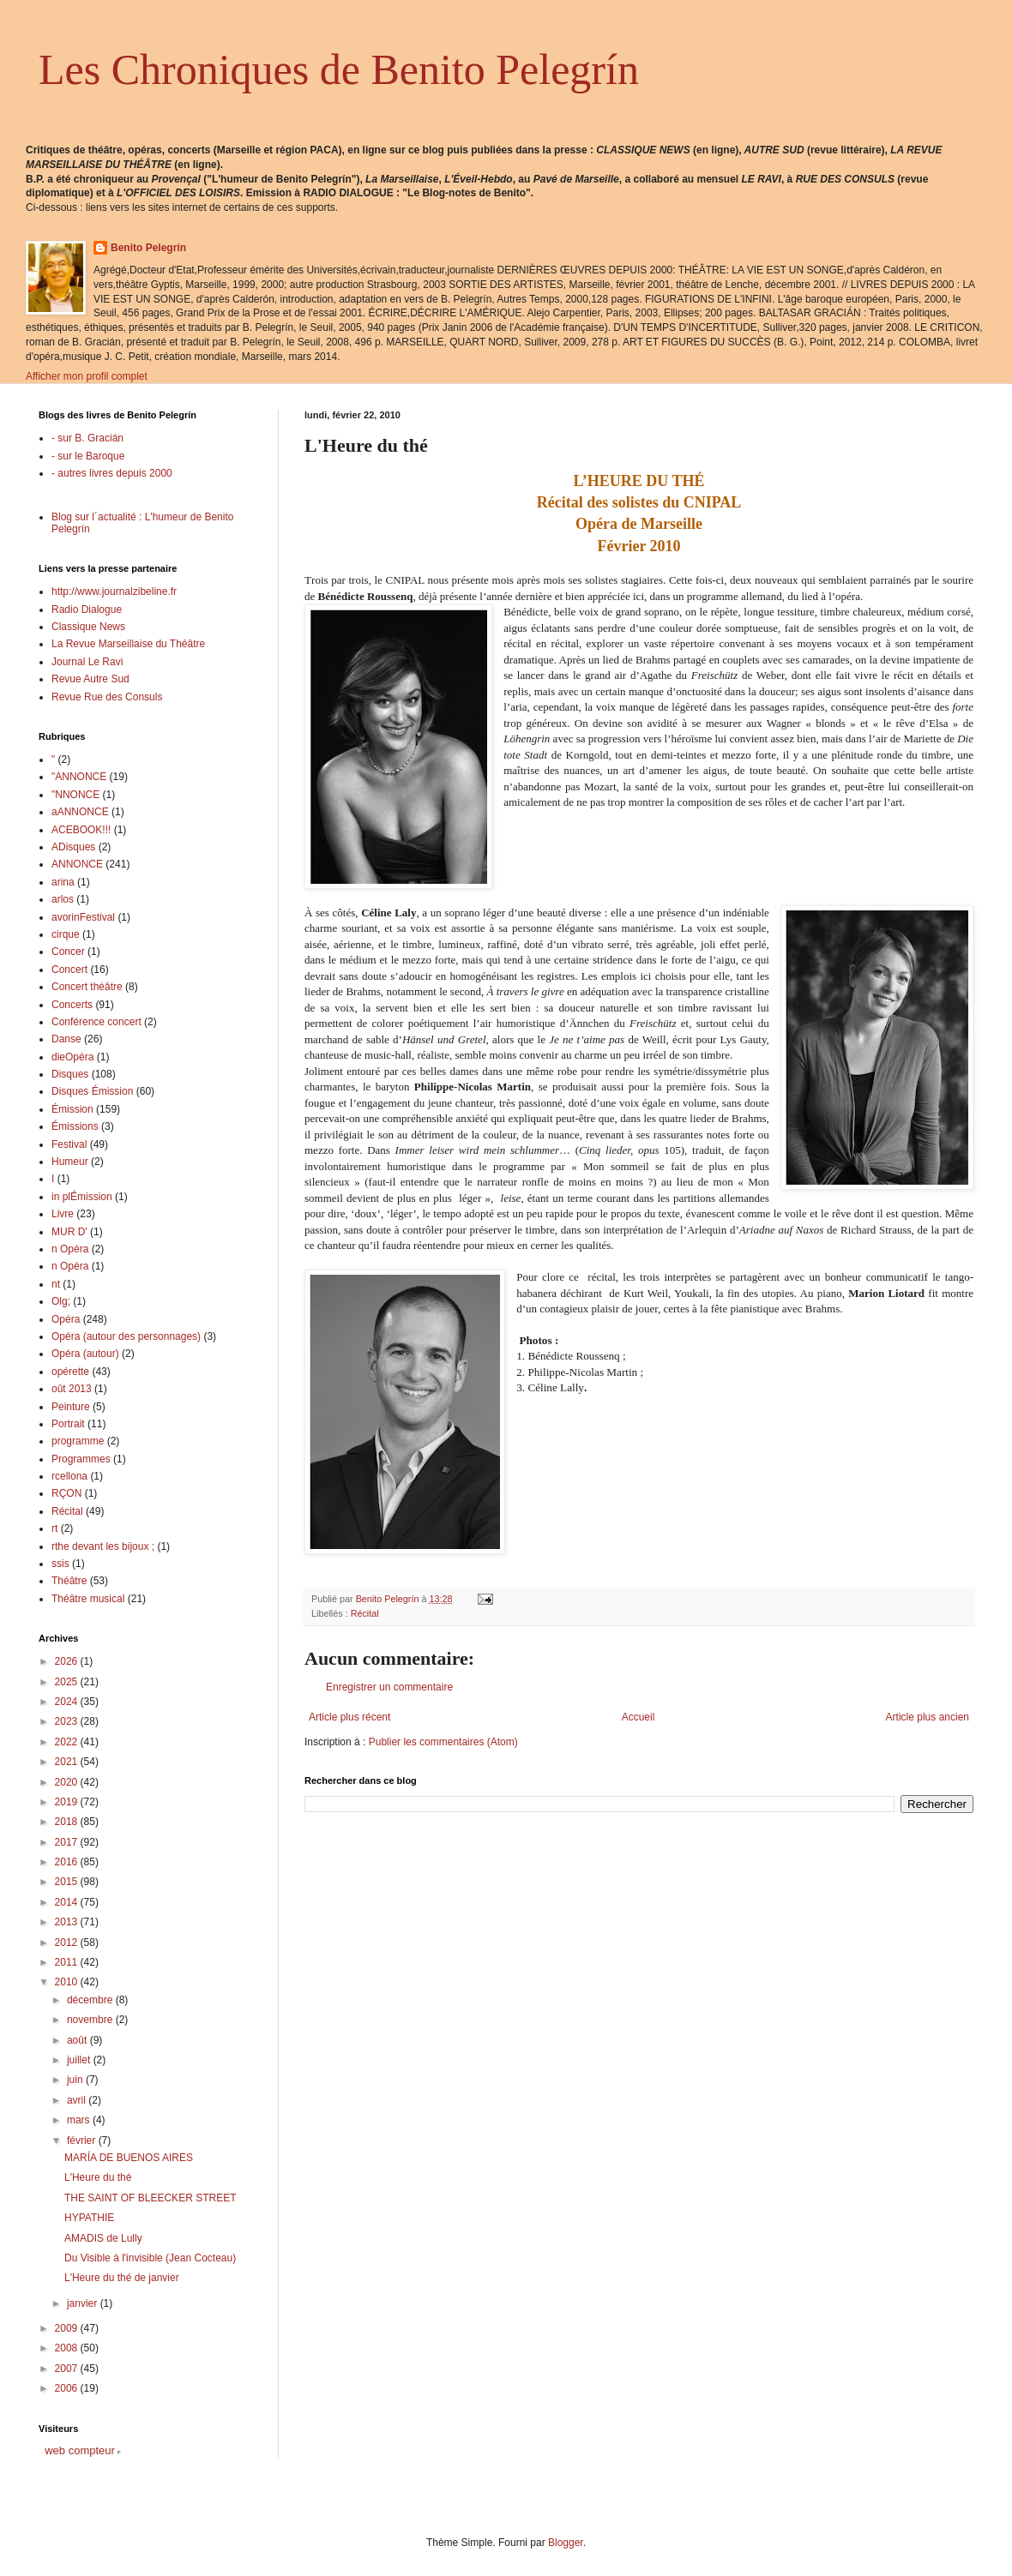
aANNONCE (80, 812)
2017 (68, 1842)
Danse (66, 1039)
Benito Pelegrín (148, 248)
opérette (70, 1372)
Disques (69, 1074)
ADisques (73, 847)
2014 (68, 1902)
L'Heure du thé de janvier (121, 2278)
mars (80, 2120)
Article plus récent (349, 1717)
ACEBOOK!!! (81, 830)
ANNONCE (77, 864)
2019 (68, 1802)
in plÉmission (81, 1197)
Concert (69, 970)
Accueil (638, 1717)
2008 (68, 2348)
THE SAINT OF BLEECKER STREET (150, 2198)
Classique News (88, 627)
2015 (68, 1882)
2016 (68, 1862)
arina (63, 882)
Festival (69, 1144)
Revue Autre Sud (90, 679)
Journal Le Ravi (87, 662)
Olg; (60, 1301)
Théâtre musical (87, 1599)
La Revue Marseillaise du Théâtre (128, 644)
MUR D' (69, 1232)
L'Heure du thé (97, 2177)
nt (55, 1284)
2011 (68, 1962)
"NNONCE (75, 795)
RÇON (66, 1493)
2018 (68, 1822)
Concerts (72, 1005)
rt (54, 1528)
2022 (68, 1742)
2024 (68, 1702)
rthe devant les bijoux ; (102, 1546)
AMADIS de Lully (103, 2238)
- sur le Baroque (87, 456)
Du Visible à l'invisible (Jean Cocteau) (150, 2258)
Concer (68, 952)
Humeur (69, 1162)
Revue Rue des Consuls (106, 697)
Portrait (68, 1424)
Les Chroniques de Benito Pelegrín (339, 69)
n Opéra (69, 1249)
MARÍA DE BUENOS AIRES (128, 2158)
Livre (62, 1214)
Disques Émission (92, 1091)
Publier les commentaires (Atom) (443, 1742)
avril (77, 2100)
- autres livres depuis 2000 (111, 473)
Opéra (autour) (85, 1354)
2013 (68, 1922)
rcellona (69, 1476)
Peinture (70, 1407)
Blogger (565, 2543)
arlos (62, 899)
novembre (91, 2020)
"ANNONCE (78, 777)
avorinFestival (83, 917)
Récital (365, 1613)
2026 (68, 1661)
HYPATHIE (89, 2218)
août (78, 2040)
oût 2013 (71, 1389)
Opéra (65, 1319)
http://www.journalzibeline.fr (114, 591)
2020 (68, 1782)
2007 (68, 2369)
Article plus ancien (927, 1717)
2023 (68, 1721)
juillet (80, 2060)
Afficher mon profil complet (87, 376)
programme (77, 1441)
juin (76, 2080)
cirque (65, 934)
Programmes (81, 1459)
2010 (68, 1982)
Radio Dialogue (86, 609)
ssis (60, 1564)
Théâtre (69, 1581)
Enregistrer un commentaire (389, 1687)
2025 (68, 1682)
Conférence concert (96, 1022)
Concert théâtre (87, 987)
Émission (72, 1109)
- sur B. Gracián (87, 438)
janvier (83, 2303)
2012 (68, 1943)
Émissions (75, 1126)
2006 (68, 2388)
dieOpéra (72, 1057)
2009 (68, 2328)
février (83, 2141)
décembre (91, 2000)
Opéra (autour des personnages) (126, 1336)
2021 (68, 1762)
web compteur (80, 2450)
